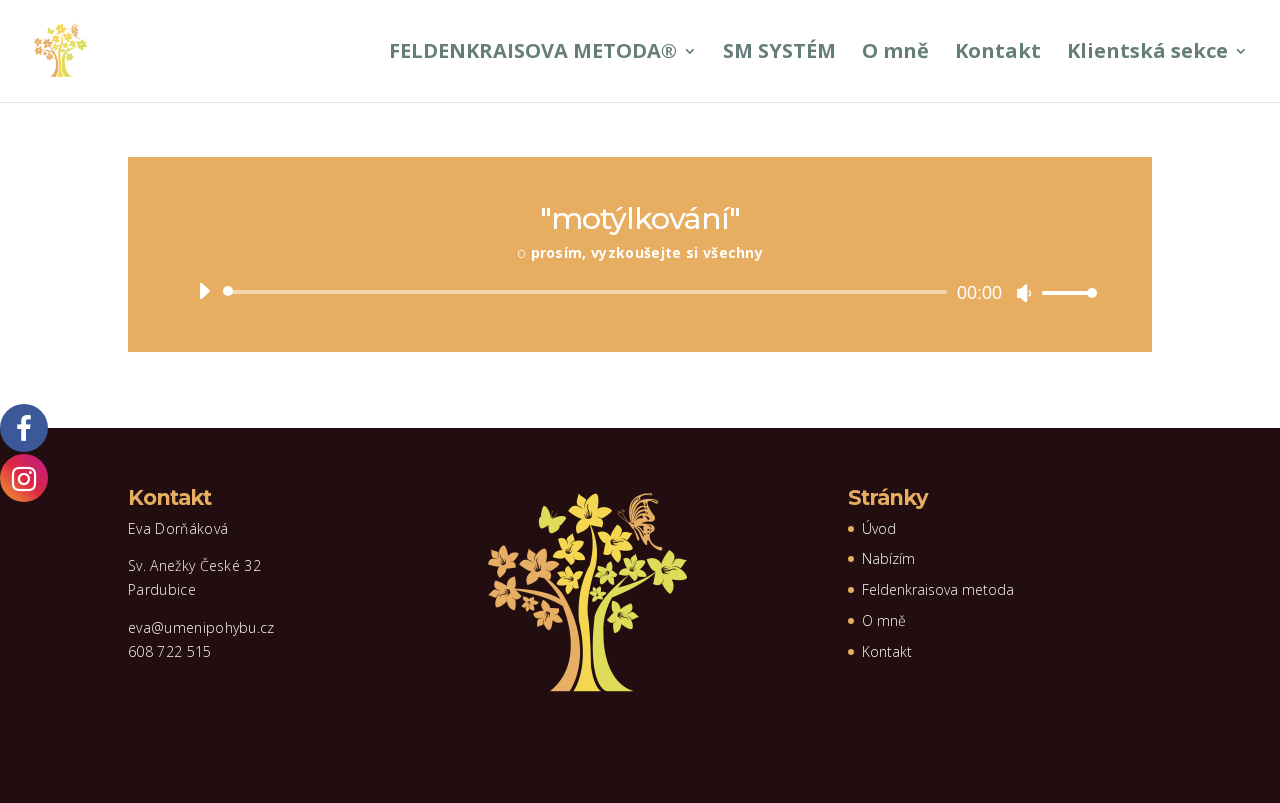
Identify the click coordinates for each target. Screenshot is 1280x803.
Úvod (879, 528)
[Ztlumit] (1024, 293)
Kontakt (998, 54)
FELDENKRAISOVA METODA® (533, 54)
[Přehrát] (204, 291)
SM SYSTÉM (779, 54)
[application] (640, 292)
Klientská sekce (1147, 54)
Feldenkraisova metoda (938, 589)
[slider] (588, 292)
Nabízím (888, 558)
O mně (895, 54)
